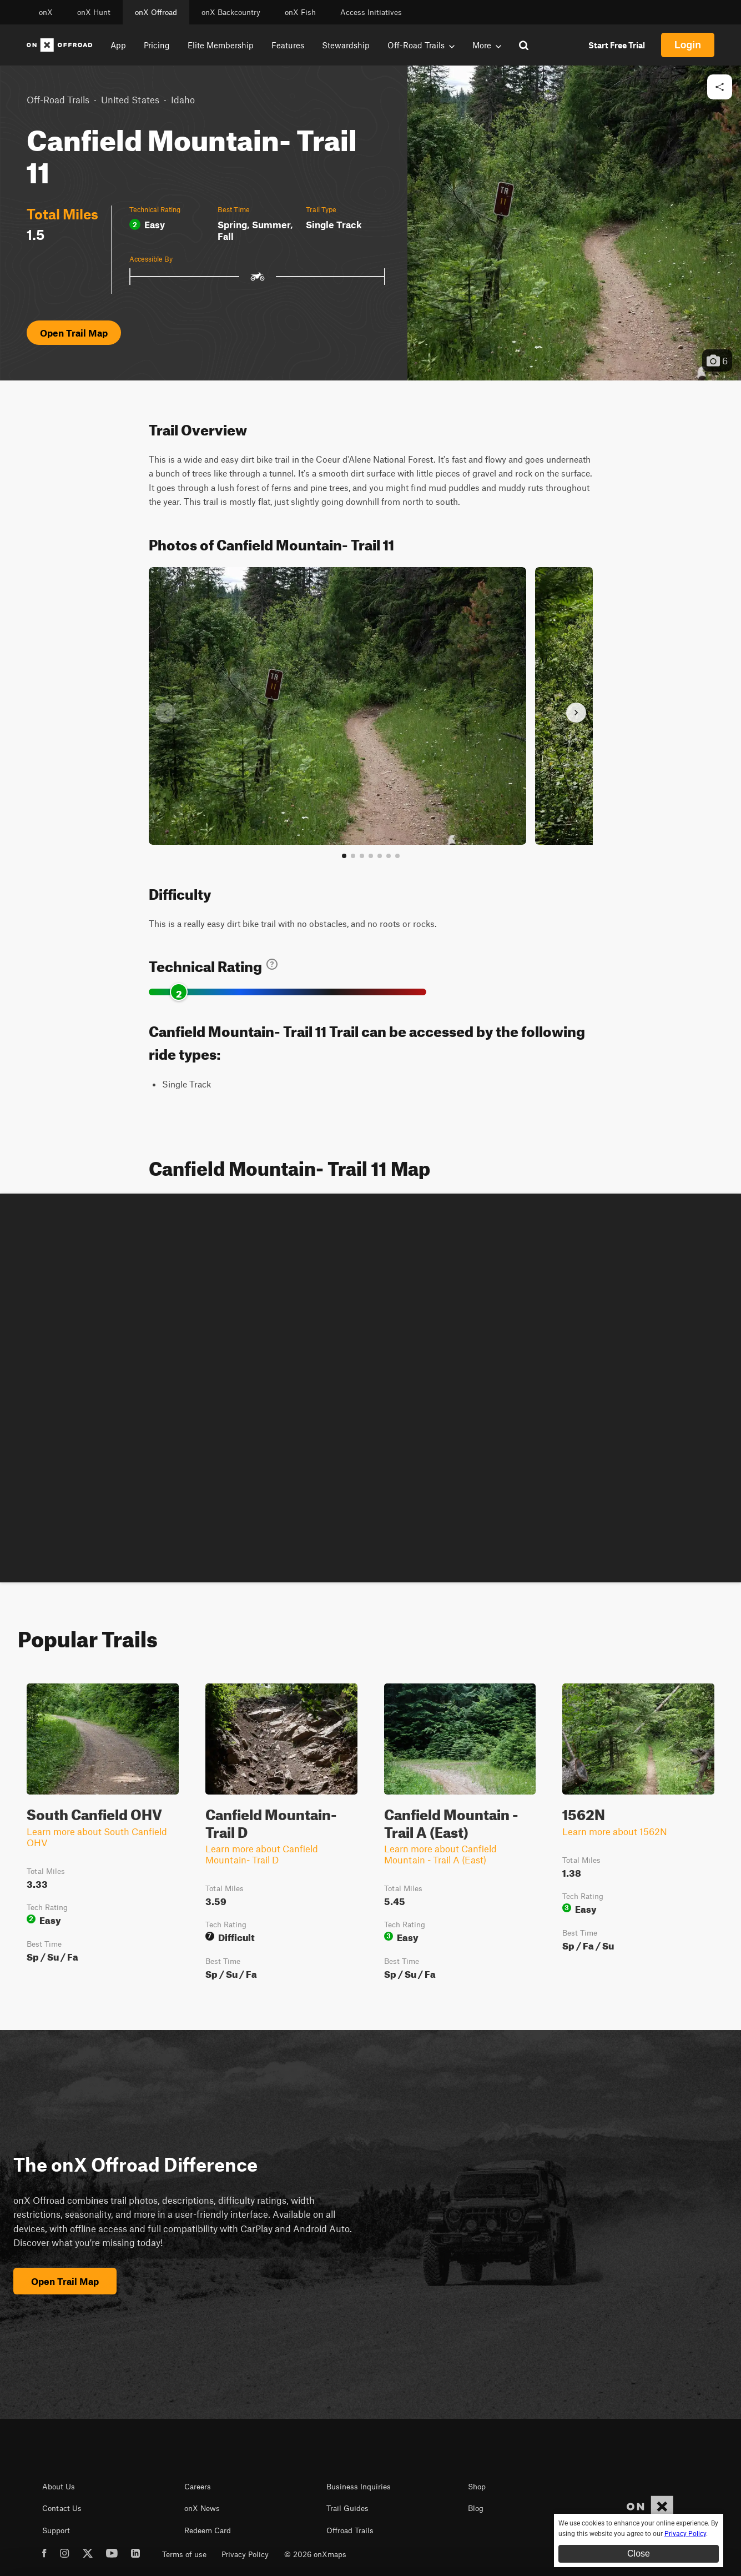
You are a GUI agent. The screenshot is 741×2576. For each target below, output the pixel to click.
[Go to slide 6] (388, 856)
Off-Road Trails (58, 99)
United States (130, 99)
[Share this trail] (719, 86)
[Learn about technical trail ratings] (272, 964)
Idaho (183, 99)
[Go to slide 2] (353, 856)
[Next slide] (576, 713)
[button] (574, 223)
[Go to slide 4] (371, 856)
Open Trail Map (74, 332)
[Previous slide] (165, 713)
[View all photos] (397, 856)
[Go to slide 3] (362, 856)
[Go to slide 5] (379, 856)
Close (638, 2553)
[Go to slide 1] (344, 856)
